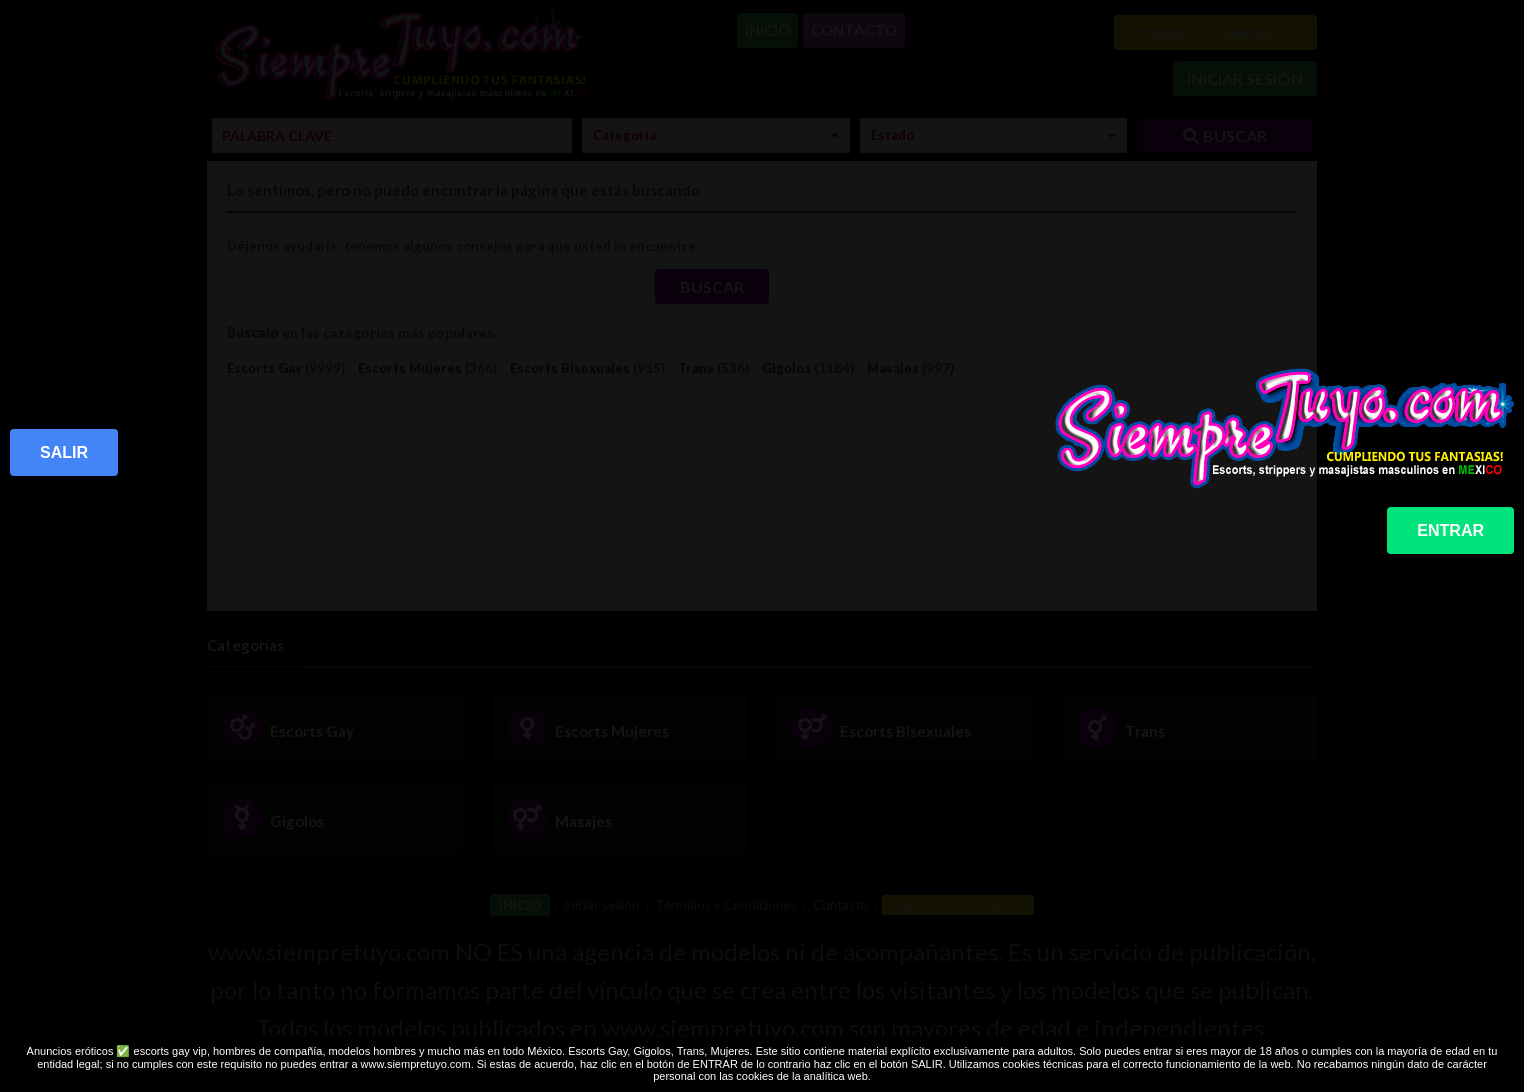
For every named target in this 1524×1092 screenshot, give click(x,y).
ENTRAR (1450, 530)
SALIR (64, 452)
